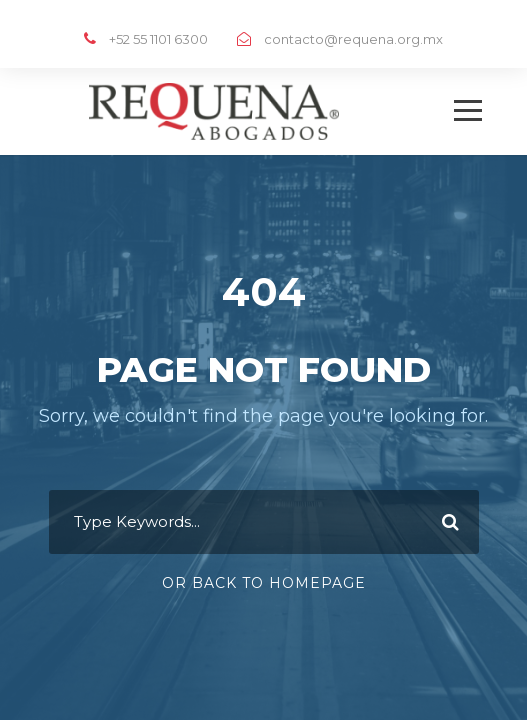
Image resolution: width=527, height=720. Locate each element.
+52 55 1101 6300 (158, 39)
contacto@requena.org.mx (353, 39)
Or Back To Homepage (264, 583)
